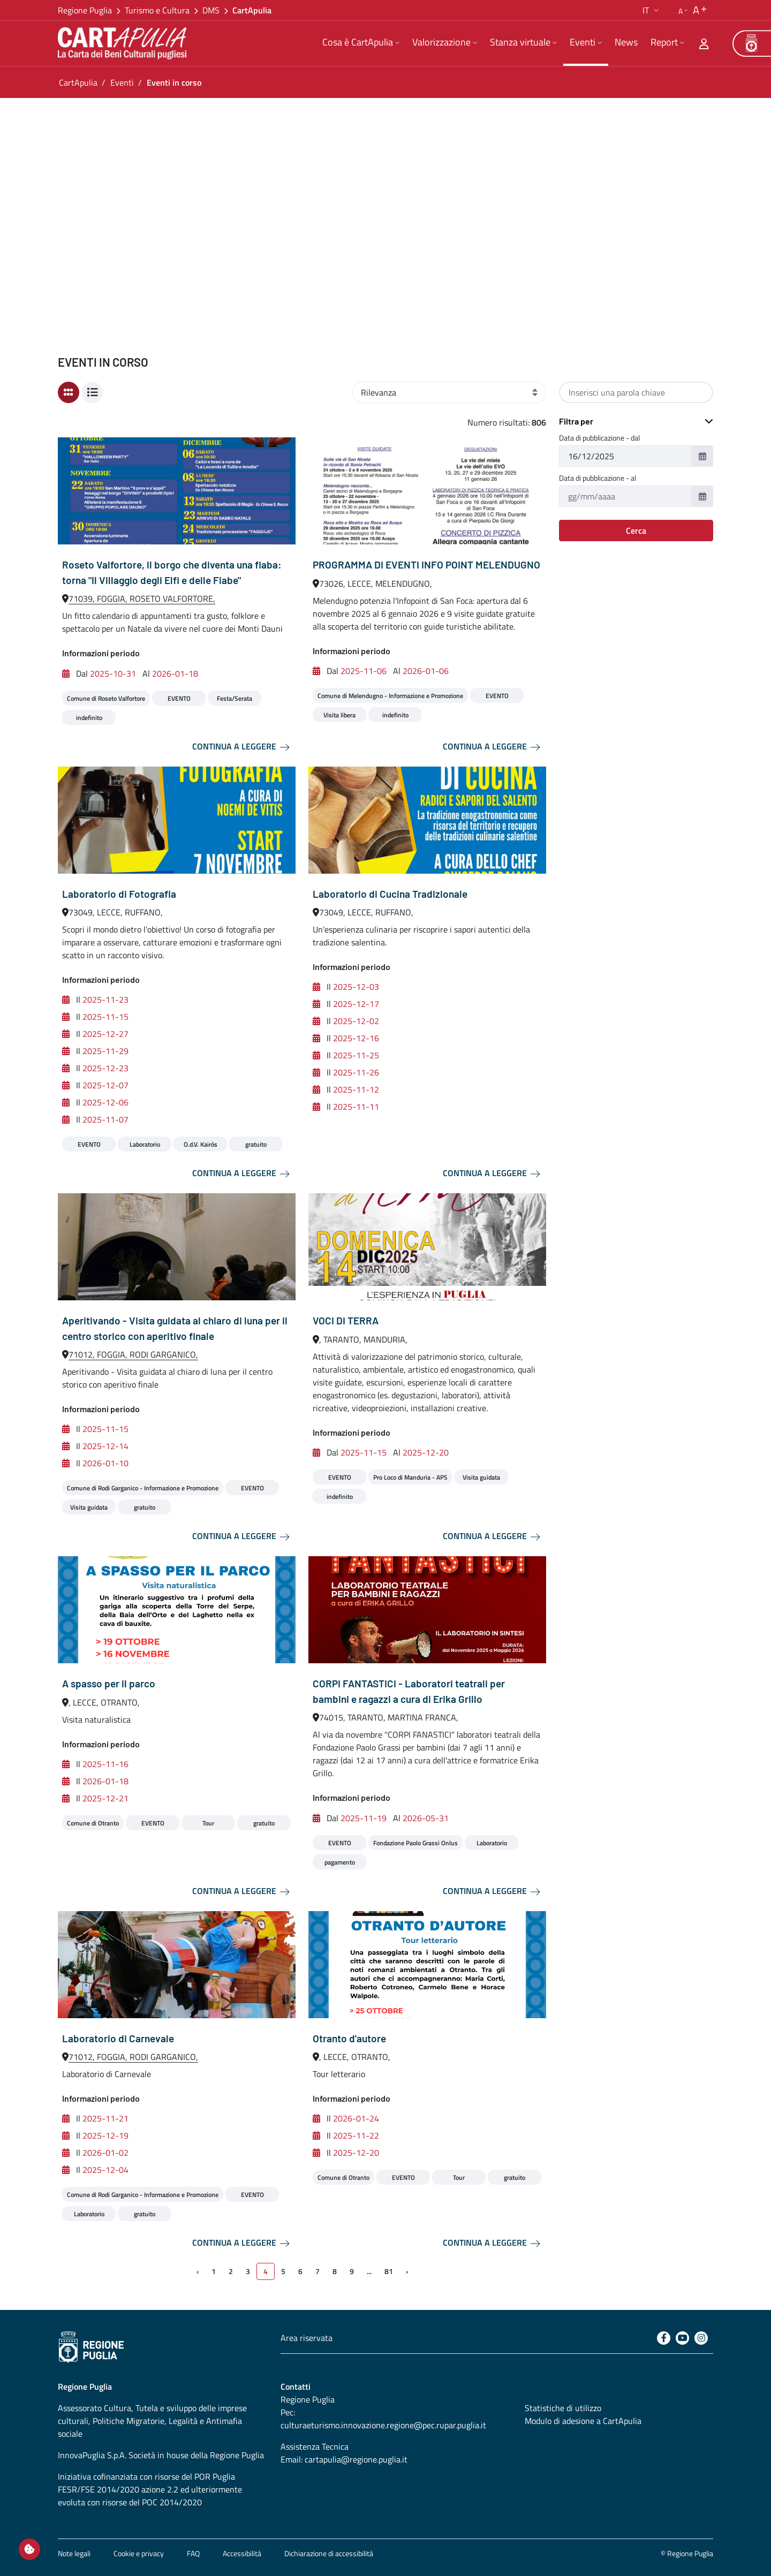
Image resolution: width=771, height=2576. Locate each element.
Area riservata (306, 2337)
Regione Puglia (85, 10)
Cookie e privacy (139, 2553)
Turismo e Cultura (157, 10)
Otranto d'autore (349, 2038)
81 (388, 2271)
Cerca (636, 530)
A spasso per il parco (108, 1683)
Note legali (74, 2553)
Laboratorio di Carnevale (118, 2038)
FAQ (193, 2553)
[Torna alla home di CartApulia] (124, 43)
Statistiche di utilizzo (563, 2407)
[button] (651, 10)
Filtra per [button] (576, 421)
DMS (211, 10)
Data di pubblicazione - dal (599, 437)
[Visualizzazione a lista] (92, 392)
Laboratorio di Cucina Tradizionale (390, 894)
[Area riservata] (704, 43)
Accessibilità (242, 2553)
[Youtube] (682, 2338)
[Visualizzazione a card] (68, 392)
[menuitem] (361, 43)
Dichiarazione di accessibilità (328, 2553)
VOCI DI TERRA (346, 1320)
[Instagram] (701, 2338)
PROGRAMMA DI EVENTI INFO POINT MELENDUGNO (426, 564)
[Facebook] (663, 2338)
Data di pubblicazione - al (597, 477)
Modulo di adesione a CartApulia (583, 2420)
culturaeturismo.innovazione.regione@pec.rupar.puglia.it (383, 2425)
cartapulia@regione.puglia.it (356, 2459)
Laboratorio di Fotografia (119, 894)
